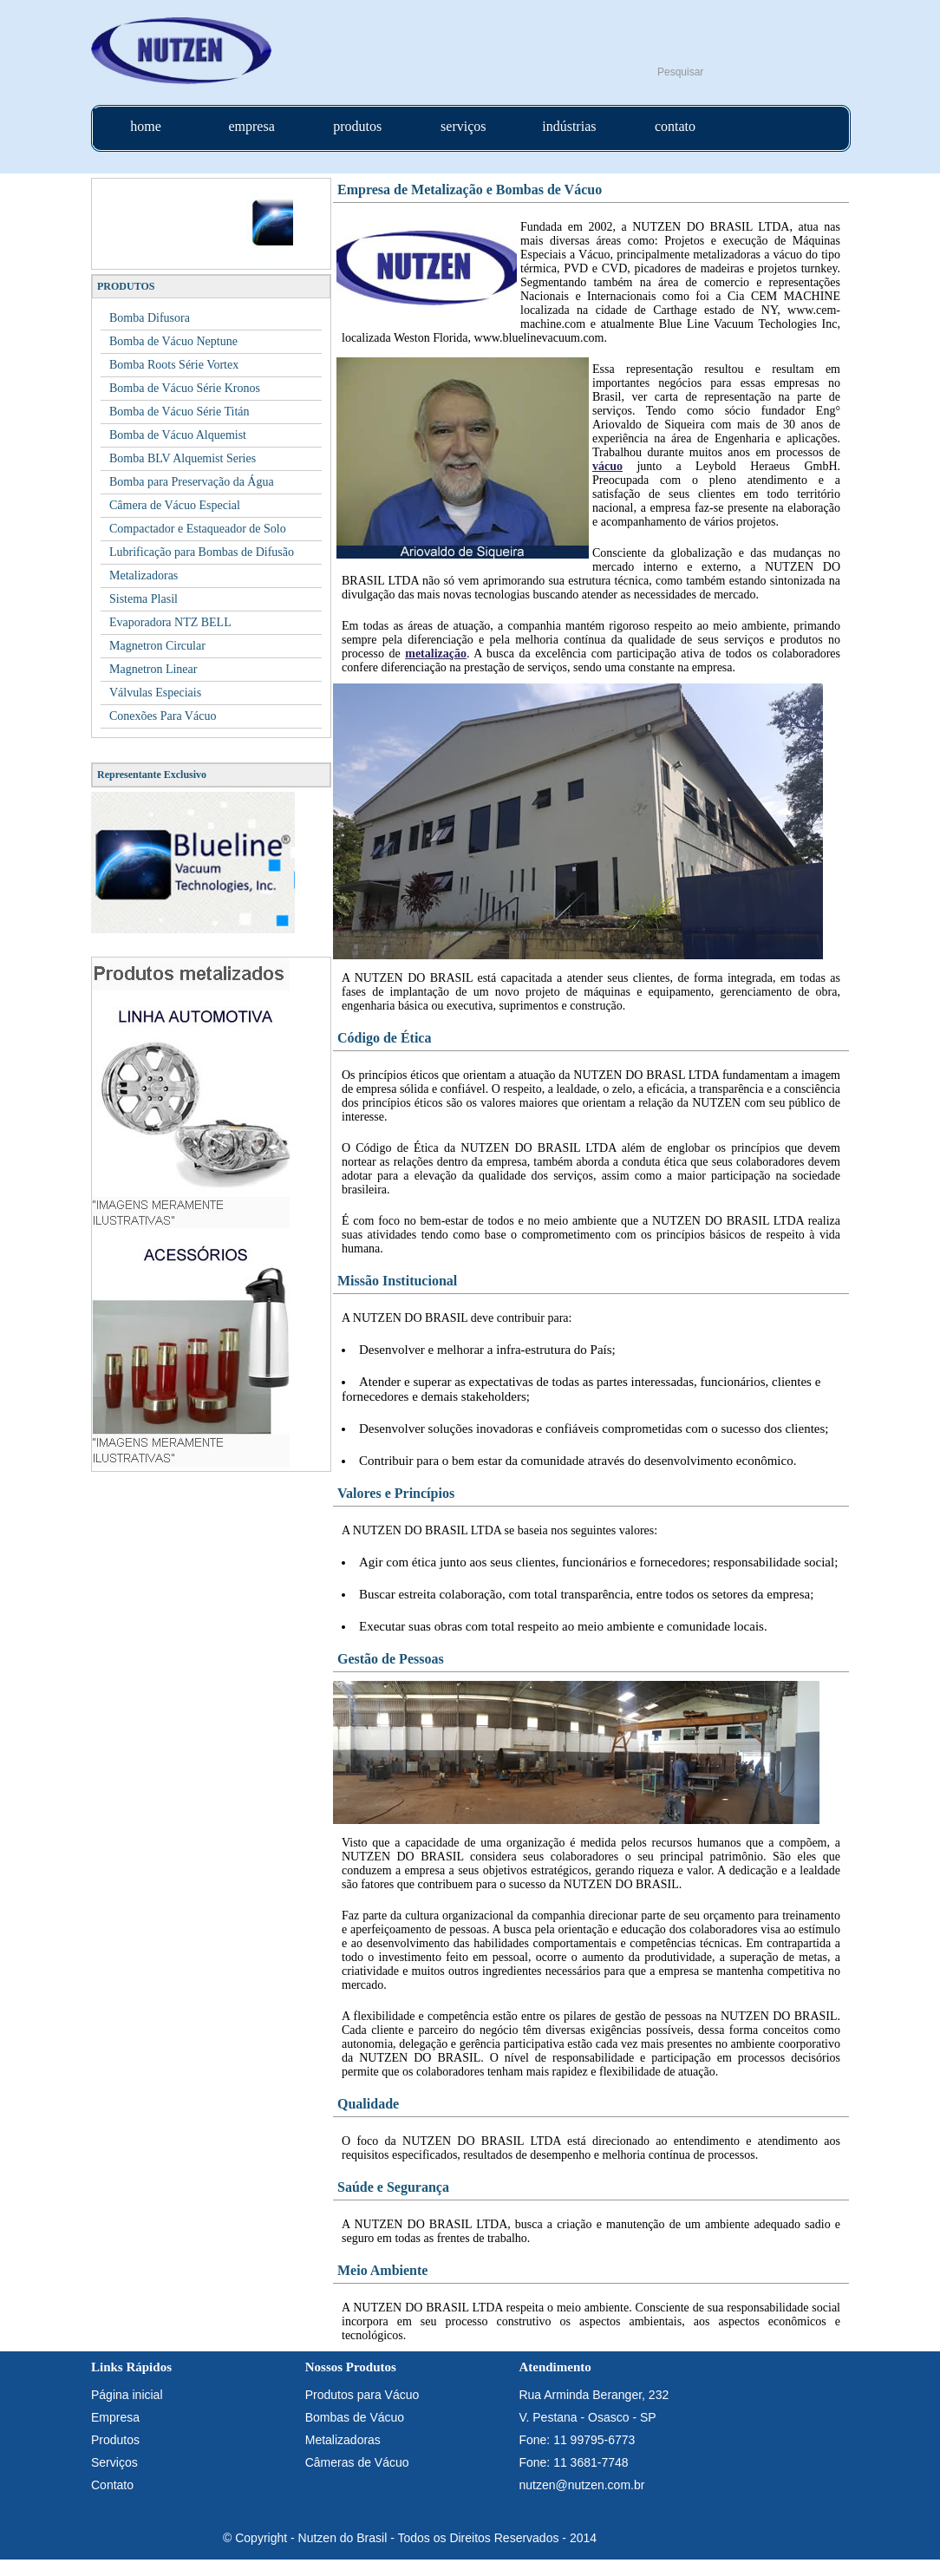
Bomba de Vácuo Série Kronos (184, 388)
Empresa (115, 2417)
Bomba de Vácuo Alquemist (177, 434)
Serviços (114, 2462)
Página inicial (127, 2395)
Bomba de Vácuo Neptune (173, 341)
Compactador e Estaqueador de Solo (197, 528)
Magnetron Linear (153, 669)
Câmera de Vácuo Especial (174, 505)
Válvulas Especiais (155, 692)
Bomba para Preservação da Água (191, 481)
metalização (436, 653)
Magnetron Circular (157, 645)
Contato (112, 2485)
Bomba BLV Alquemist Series (182, 458)
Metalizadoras (143, 575)
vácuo (607, 466)
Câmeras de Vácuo (357, 2462)
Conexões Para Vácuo (162, 715)
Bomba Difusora (149, 317)
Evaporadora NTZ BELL (170, 622)
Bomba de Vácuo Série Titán (179, 411)
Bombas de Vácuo (354, 2417)
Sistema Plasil (143, 598)
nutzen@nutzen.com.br (581, 2485)
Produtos (115, 2440)
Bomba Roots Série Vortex (173, 364)
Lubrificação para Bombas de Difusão (201, 552)
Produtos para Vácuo (362, 2395)
